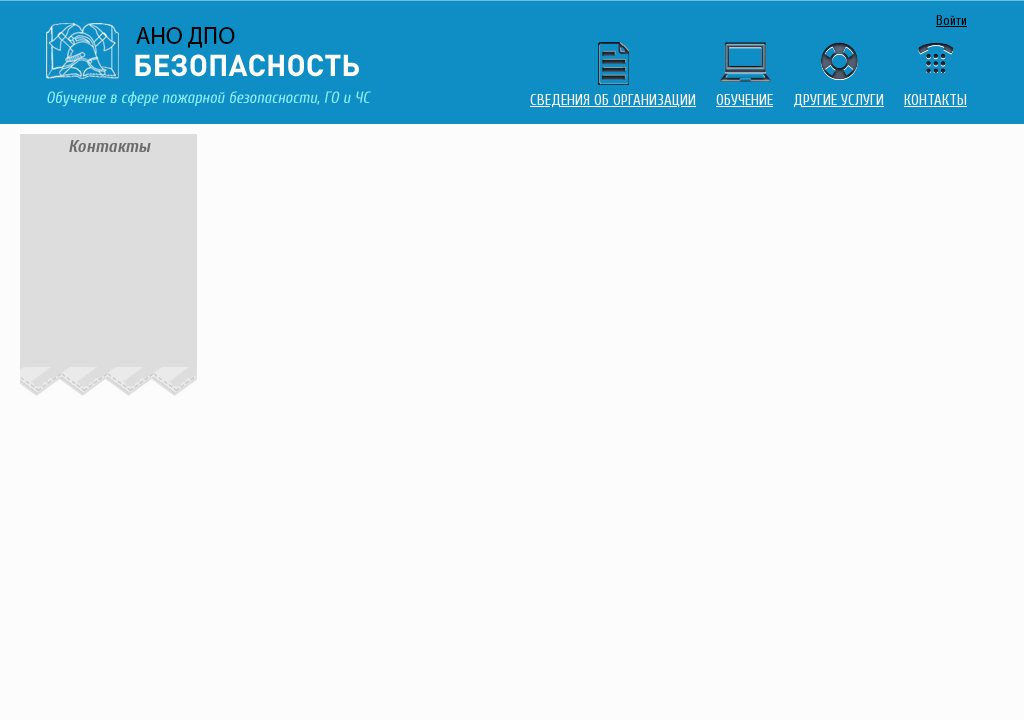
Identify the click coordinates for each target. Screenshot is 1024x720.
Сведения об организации (613, 100)
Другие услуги (838, 100)
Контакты (935, 100)
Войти (951, 20)
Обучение (744, 100)
